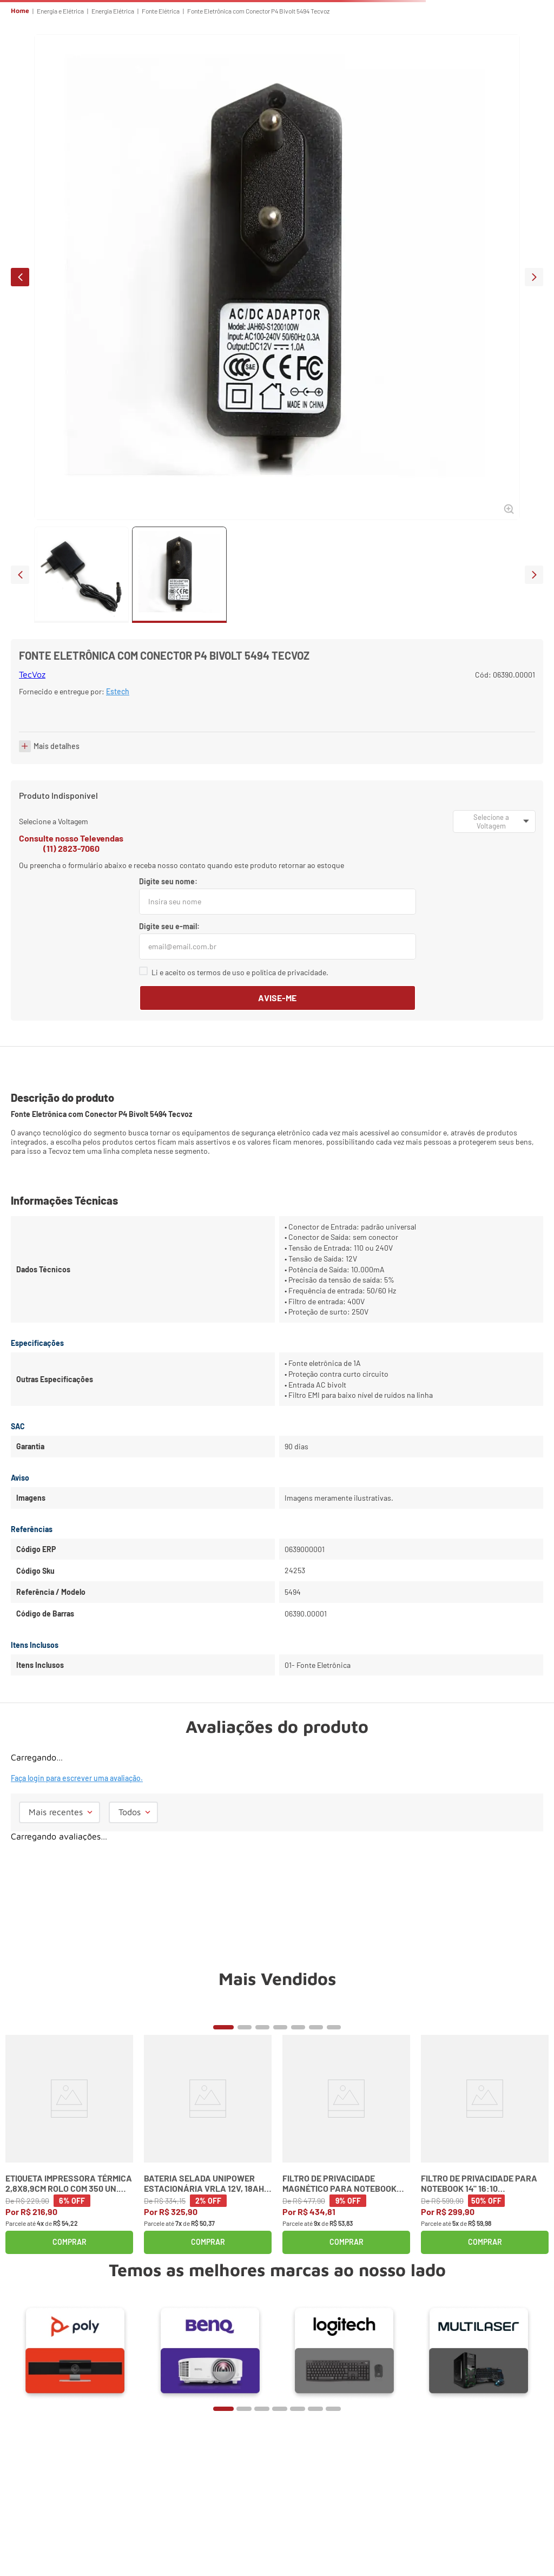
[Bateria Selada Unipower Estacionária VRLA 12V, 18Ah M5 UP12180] (208, 2144)
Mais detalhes (57, 746)
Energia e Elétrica (60, 11)
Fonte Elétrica (161, 11)
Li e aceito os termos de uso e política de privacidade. (239, 972)
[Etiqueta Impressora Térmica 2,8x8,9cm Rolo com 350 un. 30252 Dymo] (69, 2144)
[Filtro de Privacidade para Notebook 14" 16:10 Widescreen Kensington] (485, 2144)
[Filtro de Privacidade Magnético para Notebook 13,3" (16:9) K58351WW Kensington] (346, 2144)
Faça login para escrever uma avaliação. (77, 1778)
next (534, 277)
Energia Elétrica (112, 11)
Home (20, 11)
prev (20, 277)
